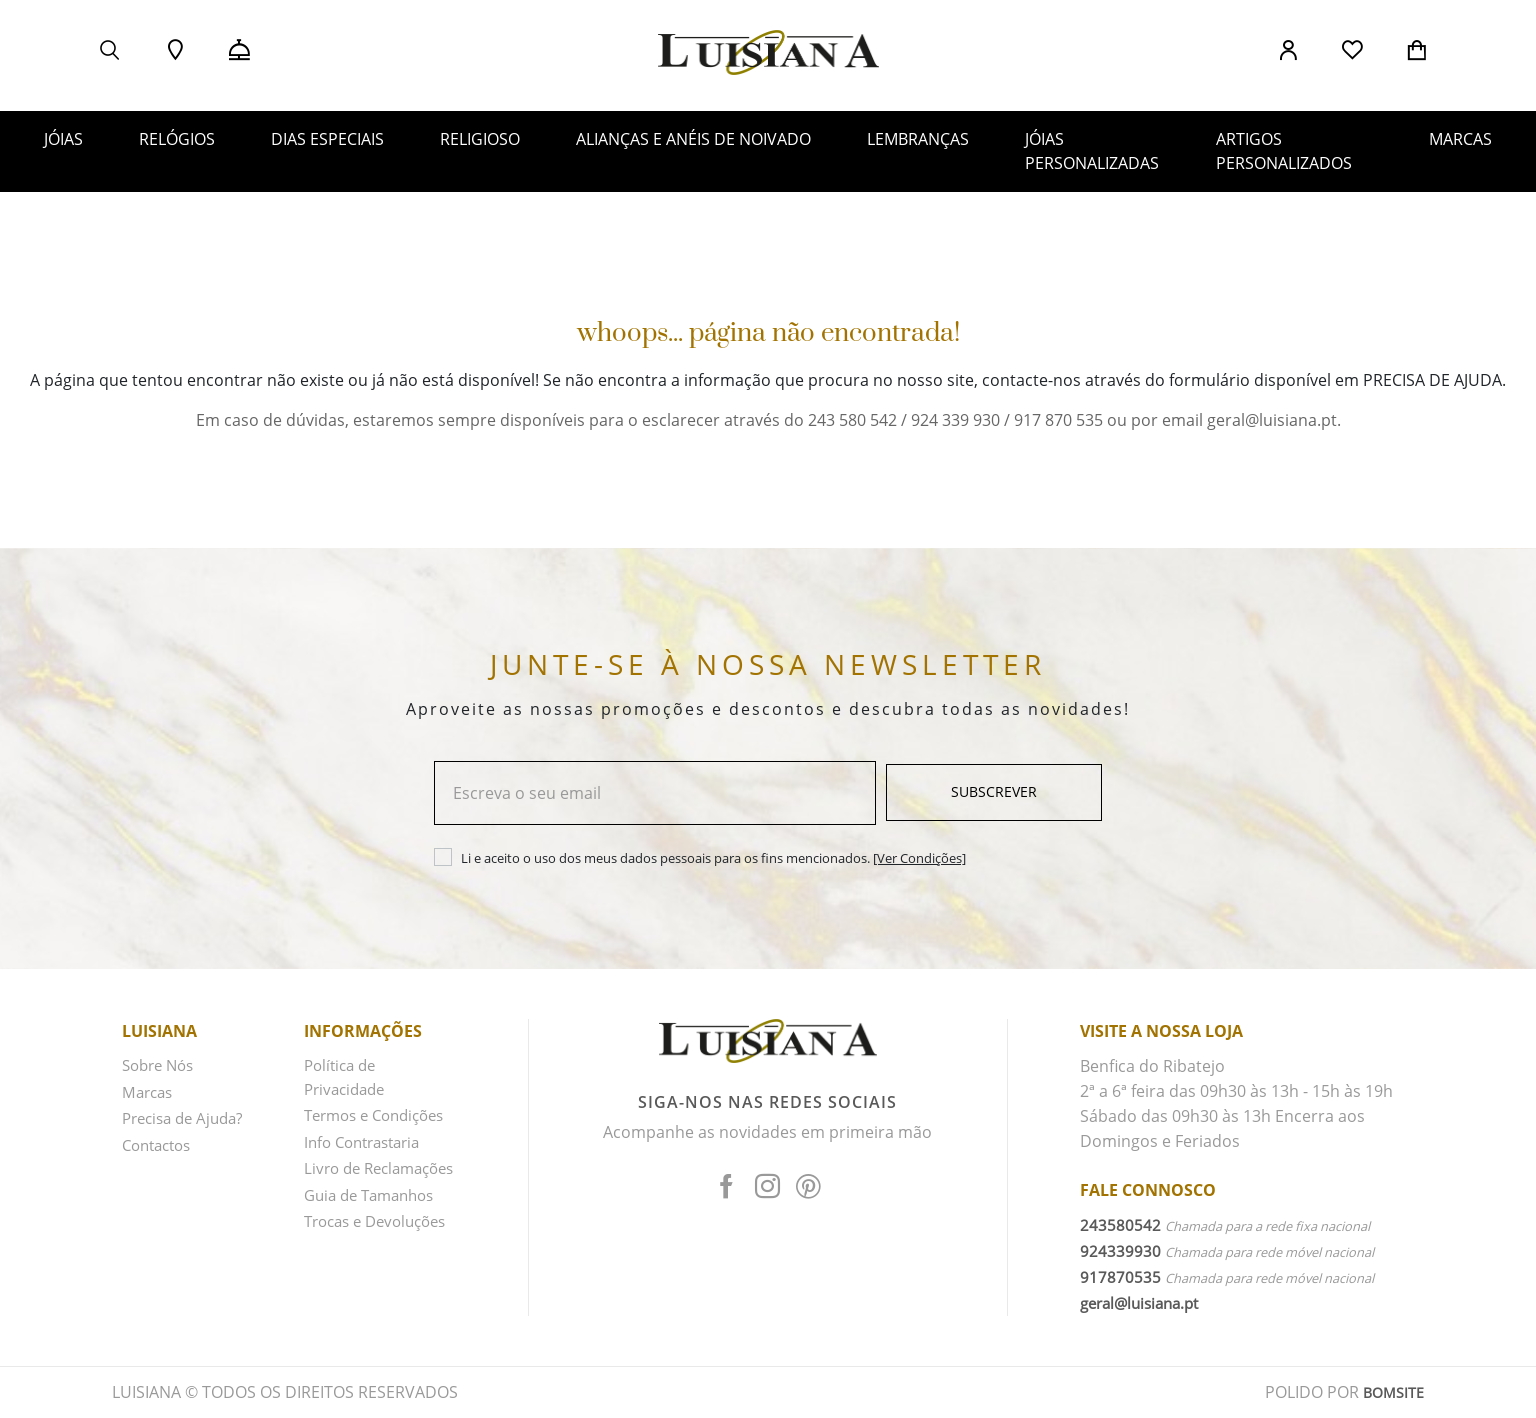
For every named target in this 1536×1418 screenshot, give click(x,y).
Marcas (149, 1092)
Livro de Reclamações (353, 1204)
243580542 (1120, 1226)
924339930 (1120, 1252)
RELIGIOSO (480, 139)
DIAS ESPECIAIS (327, 139)
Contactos (160, 1142)
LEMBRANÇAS (918, 139)
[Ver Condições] (919, 859)
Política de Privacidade (348, 1079)
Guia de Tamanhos (375, 1242)
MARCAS (1460, 139)
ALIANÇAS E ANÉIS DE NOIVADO (693, 139)
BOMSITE (1390, 1393)
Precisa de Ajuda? (188, 1117)
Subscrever (993, 793)
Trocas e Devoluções (348, 1279)
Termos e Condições (343, 1129)
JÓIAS (63, 139)
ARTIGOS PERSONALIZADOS (1284, 151)
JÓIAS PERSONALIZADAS (1092, 151)
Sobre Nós (161, 1067)
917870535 (1120, 1278)
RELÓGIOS (177, 139)
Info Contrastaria (368, 1167)
